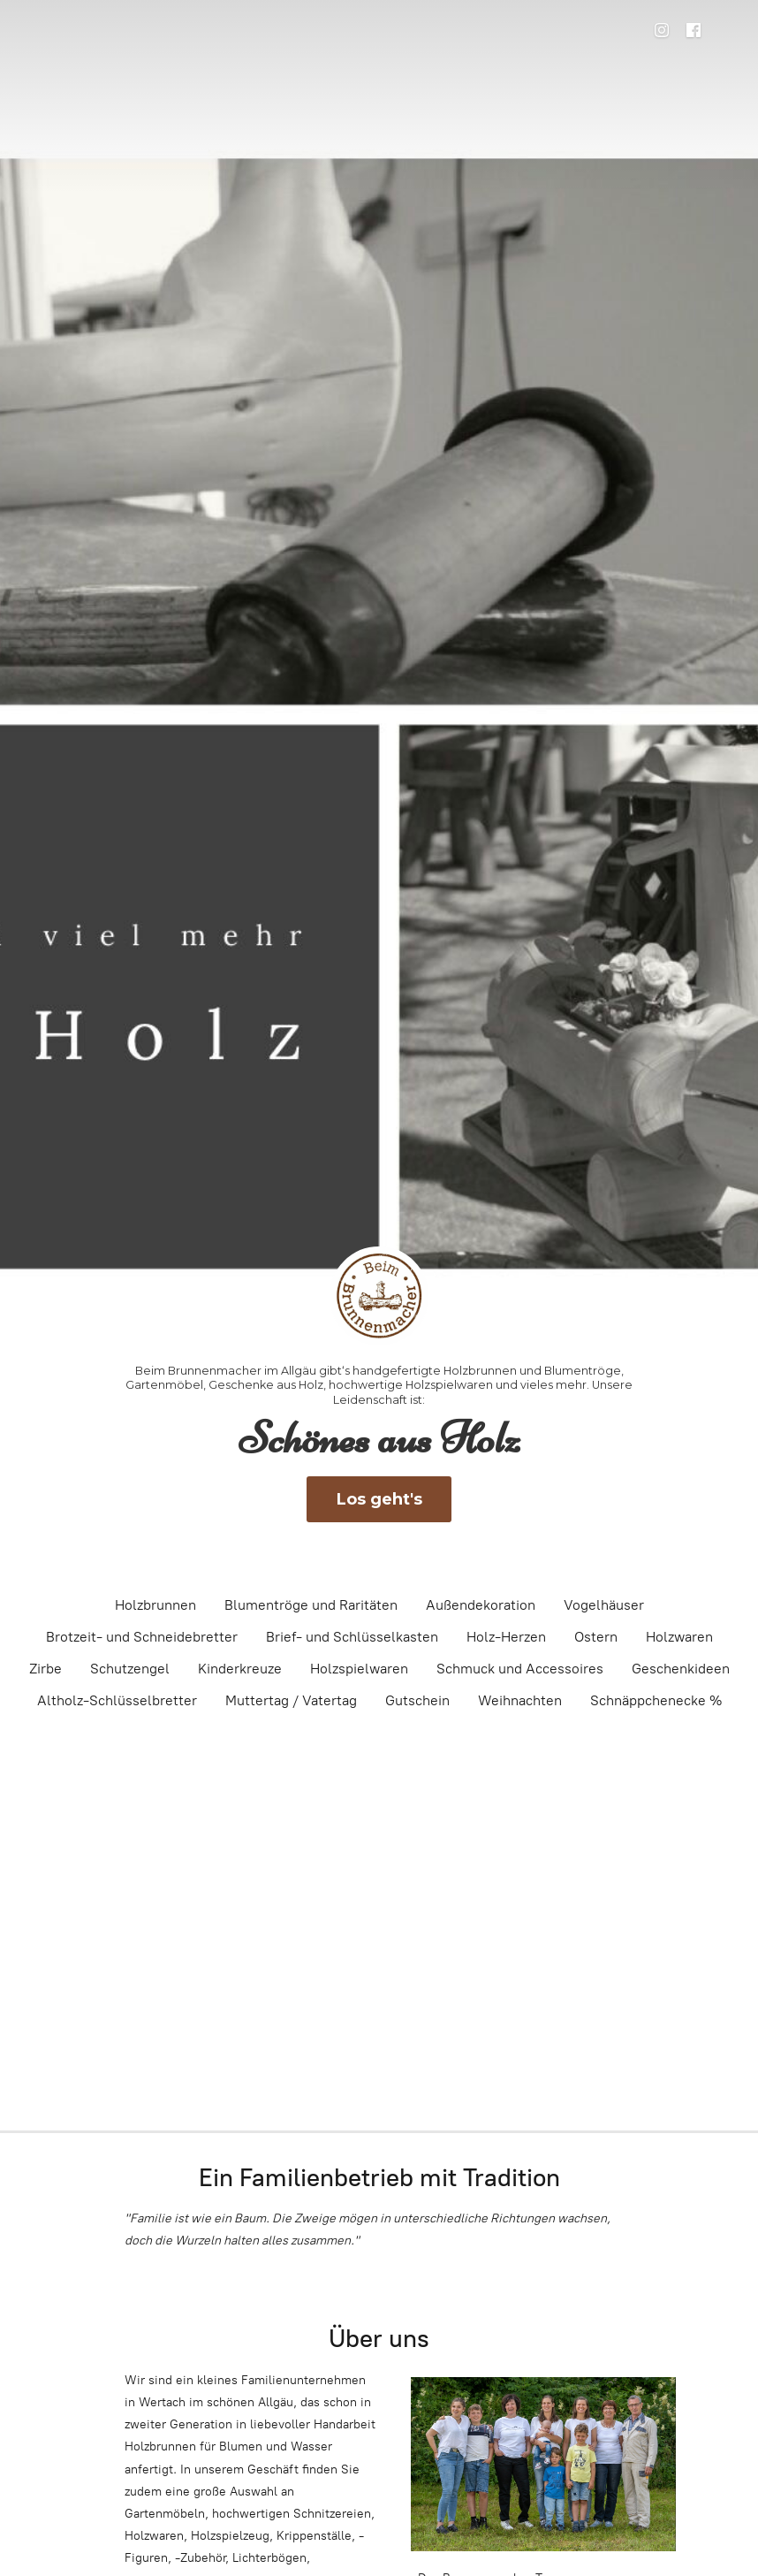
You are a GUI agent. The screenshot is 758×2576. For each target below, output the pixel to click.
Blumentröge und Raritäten (311, 1605)
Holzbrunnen (155, 1605)
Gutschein (417, 1700)
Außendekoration (480, 1605)
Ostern (596, 1636)
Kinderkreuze (240, 1668)
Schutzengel (130, 1668)
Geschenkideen (681, 1668)
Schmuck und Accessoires (519, 1668)
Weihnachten (520, 1700)
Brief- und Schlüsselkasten (352, 1636)
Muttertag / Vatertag (291, 1700)
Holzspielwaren (359, 1668)
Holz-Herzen (506, 1636)
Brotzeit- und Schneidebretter (142, 1636)
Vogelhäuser (604, 1605)
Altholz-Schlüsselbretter (117, 1700)
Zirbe (45, 1668)
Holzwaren (679, 1636)
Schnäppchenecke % (656, 1700)
